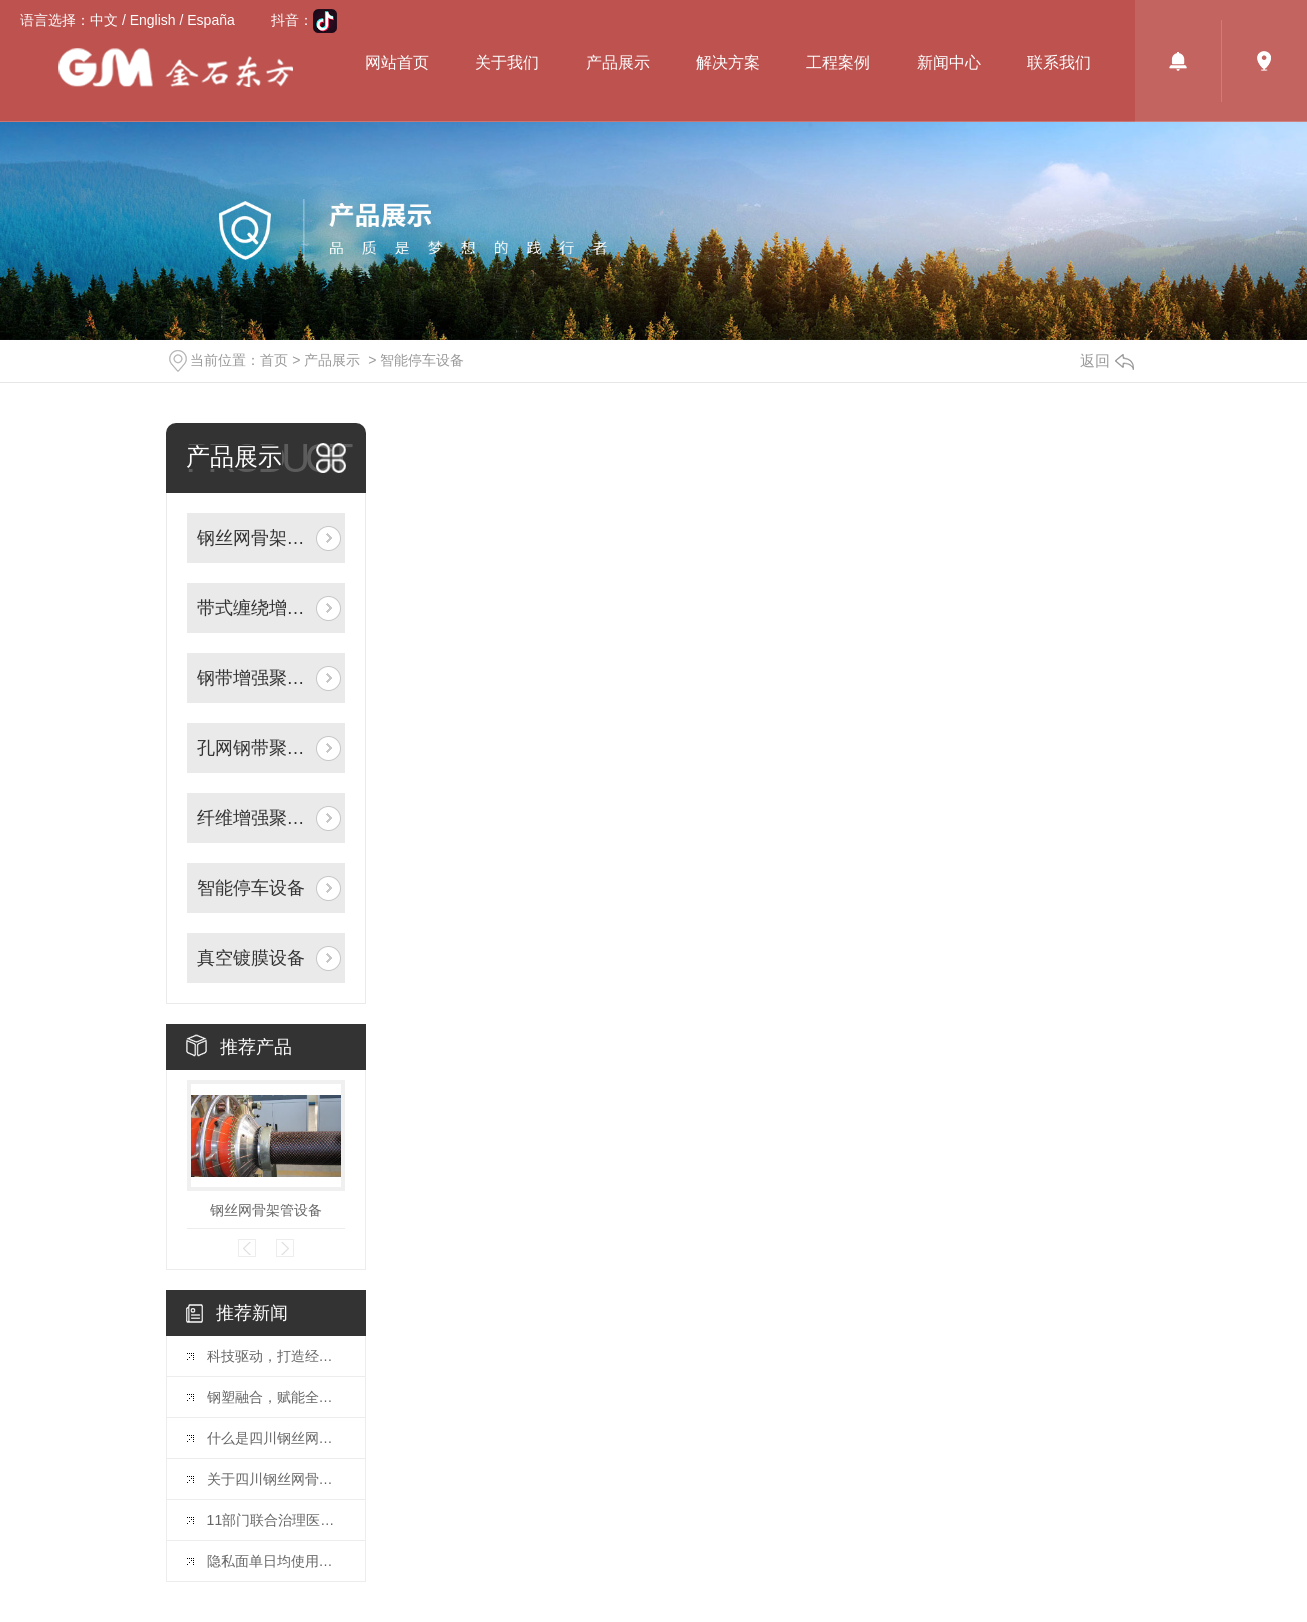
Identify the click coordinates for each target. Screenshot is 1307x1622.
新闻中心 (949, 62)
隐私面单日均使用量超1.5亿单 (276, 1561)
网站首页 (397, 62)
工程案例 (838, 62)
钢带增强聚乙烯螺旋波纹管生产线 (255, 678)
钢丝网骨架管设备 (266, 1210)
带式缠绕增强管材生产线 (255, 608)
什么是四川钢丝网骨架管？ (276, 1438)
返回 (1107, 360)
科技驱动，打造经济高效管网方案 (276, 1356)
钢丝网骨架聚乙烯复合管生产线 (255, 538)
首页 (274, 360)
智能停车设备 (422, 360)
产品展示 (618, 62)
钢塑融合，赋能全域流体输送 (276, 1397)
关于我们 (507, 62)
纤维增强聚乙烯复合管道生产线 (255, 818)
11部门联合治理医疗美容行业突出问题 (276, 1520)
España (210, 20)
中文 (104, 20)
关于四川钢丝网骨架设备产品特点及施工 (276, 1479)
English (153, 20)
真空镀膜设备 (251, 958)
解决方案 (728, 62)
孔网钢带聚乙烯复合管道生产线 (255, 748)
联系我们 (1059, 62)
